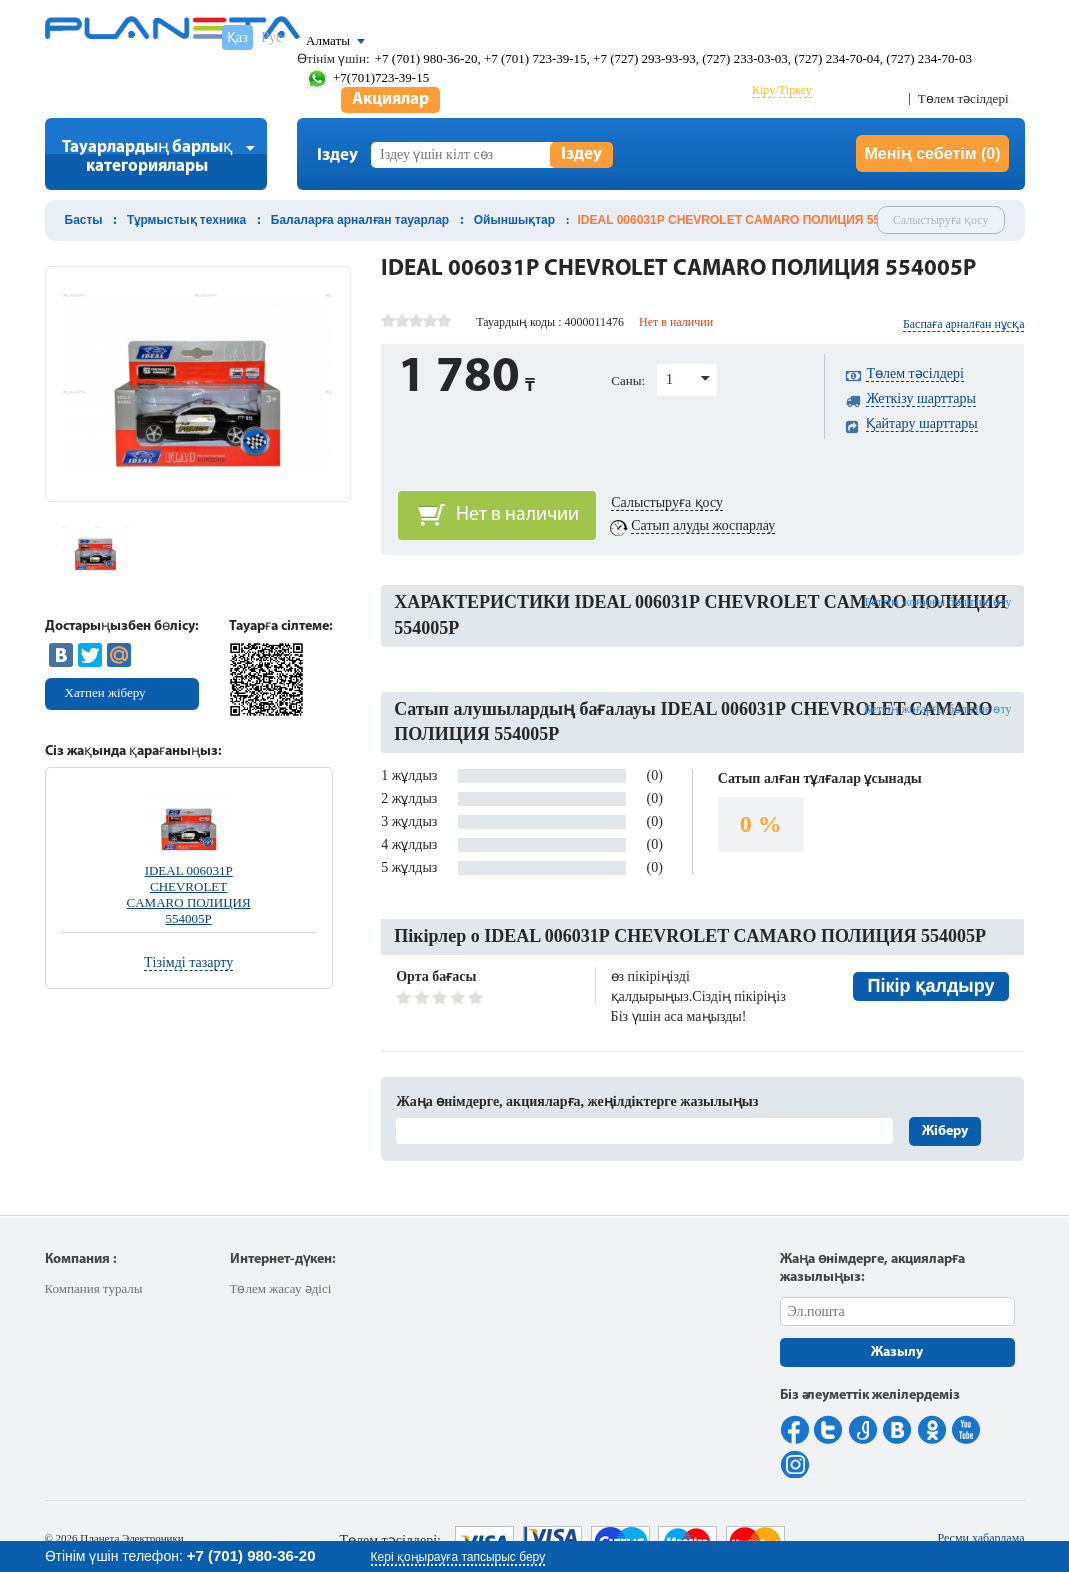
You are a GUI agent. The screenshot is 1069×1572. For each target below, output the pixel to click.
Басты (84, 220)
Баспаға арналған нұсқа (964, 324)
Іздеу (581, 154)
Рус (271, 37)
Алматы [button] (328, 40)
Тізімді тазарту (188, 962)
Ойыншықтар (514, 220)
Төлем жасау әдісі (281, 1288)
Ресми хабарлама (980, 1538)
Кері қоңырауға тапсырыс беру (458, 1557)
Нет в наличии (517, 515)
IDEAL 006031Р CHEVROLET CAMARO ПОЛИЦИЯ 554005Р (189, 894)
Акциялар (390, 99)
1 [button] (669, 379)
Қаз (237, 37)
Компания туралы (94, 1288)
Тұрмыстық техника (186, 220)
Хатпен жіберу (105, 692)
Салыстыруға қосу (941, 220)
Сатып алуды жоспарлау (703, 525)
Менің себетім (932, 153)
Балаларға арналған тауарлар (360, 220)
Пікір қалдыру (931, 986)
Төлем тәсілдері (963, 98)
